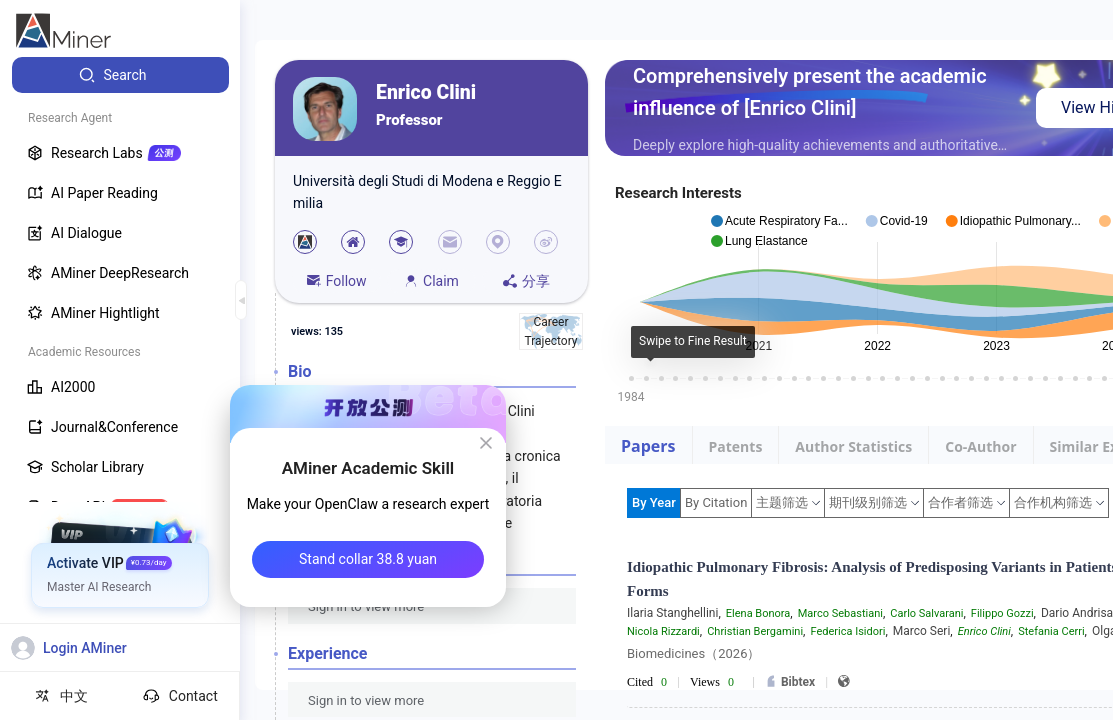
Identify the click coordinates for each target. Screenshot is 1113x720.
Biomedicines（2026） (693, 653)
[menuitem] (120, 75)
